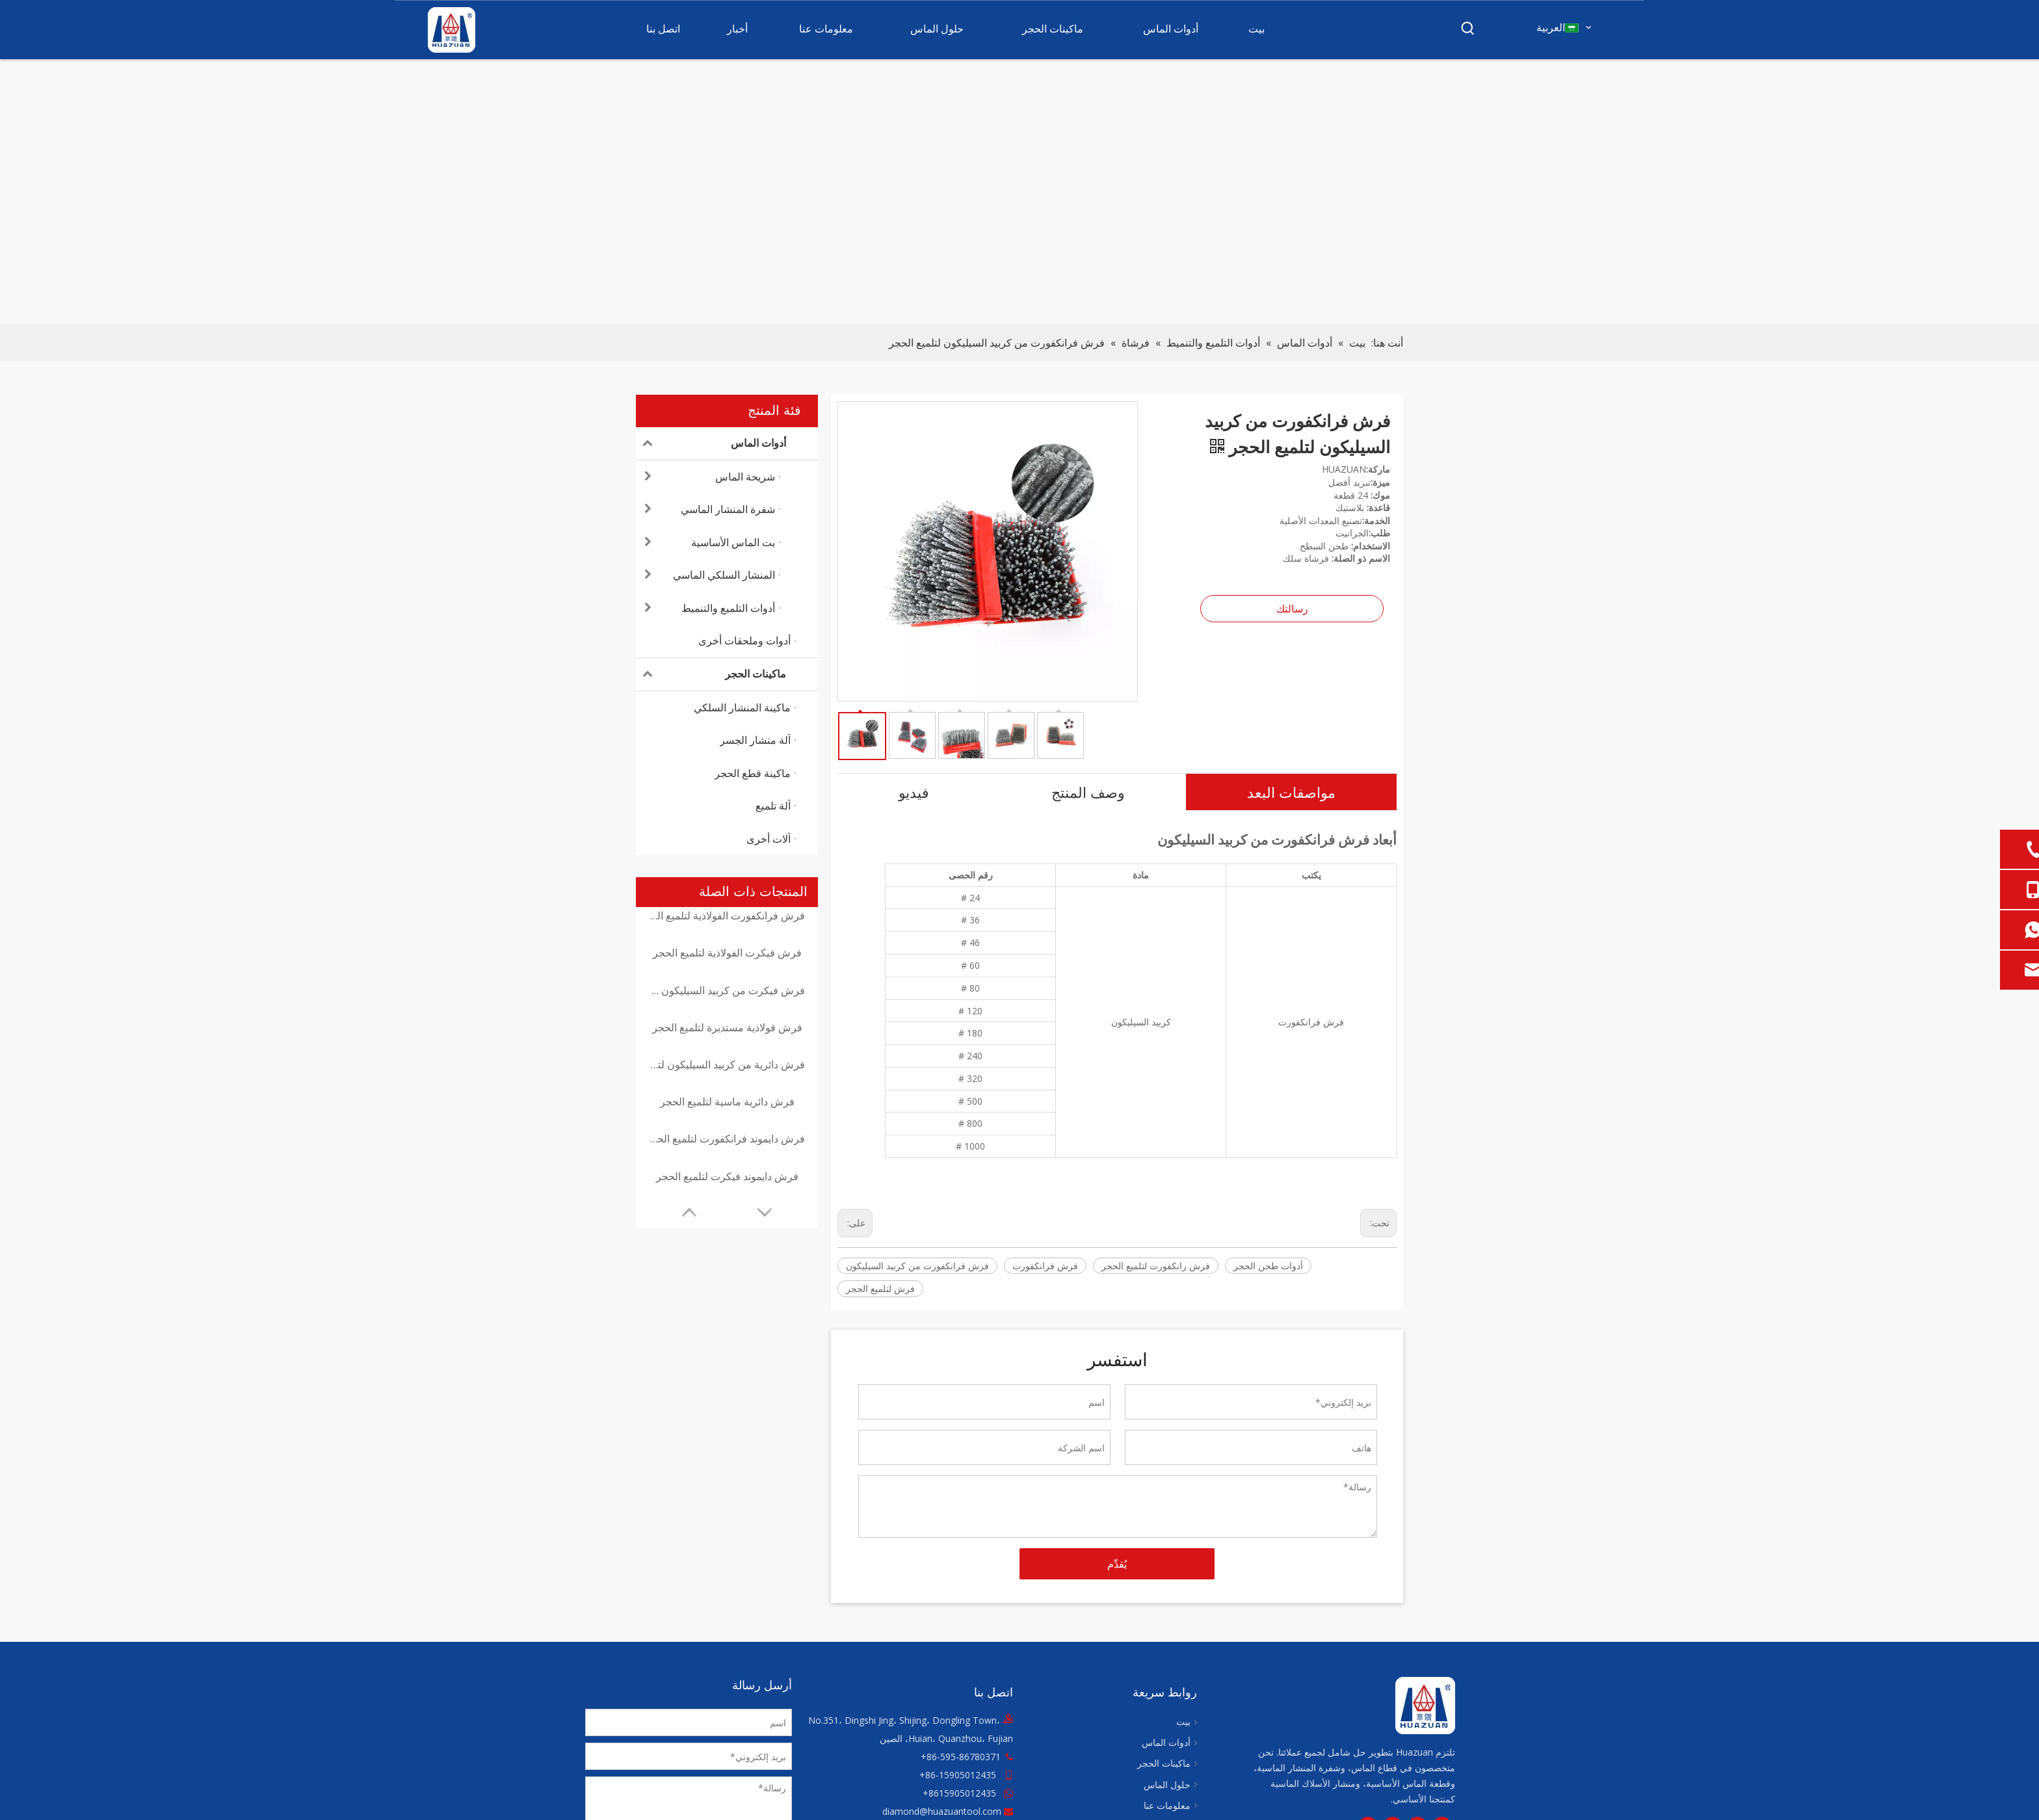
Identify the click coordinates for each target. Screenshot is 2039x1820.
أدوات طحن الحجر (1268, 1265)
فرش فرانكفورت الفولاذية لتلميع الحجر (727, 915)
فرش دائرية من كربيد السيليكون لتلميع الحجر (727, 1064)
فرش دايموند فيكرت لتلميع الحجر (727, 1176)
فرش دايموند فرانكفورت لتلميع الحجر (727, 1138)
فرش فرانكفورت (1045, 1265)
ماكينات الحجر (711, 674)
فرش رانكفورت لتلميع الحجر (1155, 1265)
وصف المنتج (1088, 792)
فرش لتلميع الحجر (880, 1288)
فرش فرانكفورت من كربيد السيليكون (917, 1265)
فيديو (914, 792)
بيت (1183, 1721)
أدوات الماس (711, 443)
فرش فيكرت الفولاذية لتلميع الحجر (727, 952)
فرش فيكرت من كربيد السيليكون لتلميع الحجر (727, 990)
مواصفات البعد (1291, 792)
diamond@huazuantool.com (941, 1811)
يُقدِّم (1117, 1564)
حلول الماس (1167, 1784)
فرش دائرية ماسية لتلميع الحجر (727, 1101)
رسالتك (1292, 608)
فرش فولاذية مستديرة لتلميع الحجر (727, 1027)
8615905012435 (962, 1793)
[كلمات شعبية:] (1468, 28)
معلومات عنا (1167, 1805)
